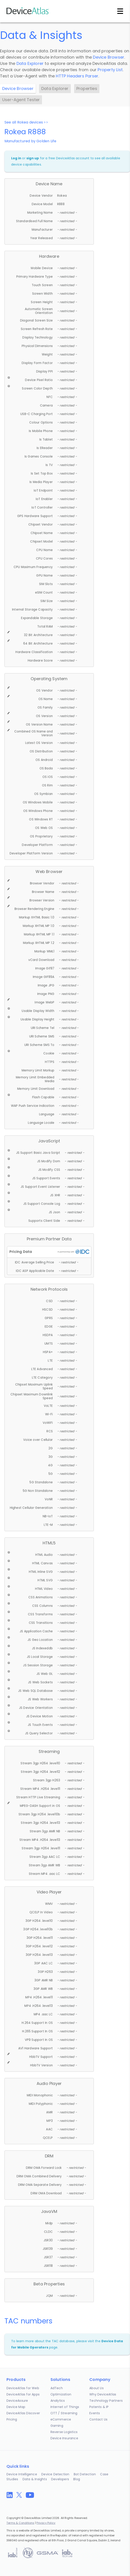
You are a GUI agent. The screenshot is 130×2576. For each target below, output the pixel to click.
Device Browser (108, 57)
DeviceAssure (17, 2400)
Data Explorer (30, 63)
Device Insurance (64, 2438)
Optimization (60, 2394)
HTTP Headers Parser (77, 76)
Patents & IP (99, 2407)
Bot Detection (85, 2474)
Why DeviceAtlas (102, 2394)
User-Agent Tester (21, 99)
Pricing (11, 2419)
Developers (60, 2479)
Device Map (15, 2407)
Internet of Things (64, 2407)
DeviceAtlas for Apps (23, 2394)
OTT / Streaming (64, 2413)
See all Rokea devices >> (26, 122)
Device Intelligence (21, 2474)
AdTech (56, 2388)
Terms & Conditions (20, 2523)
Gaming (56, 2425)
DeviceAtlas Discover (23, 2413)
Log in (16, 158)
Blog (76, 2479)
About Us (96, 2388)
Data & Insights (35, 2479)
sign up (32, 158)
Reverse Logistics (64, 2432)
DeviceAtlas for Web (22, 2388)
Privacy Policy (45, 2523)
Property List (110, 69)
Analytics (57, 2400)
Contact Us (98, 2419)
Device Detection (55, 2474)
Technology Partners (106, 2400)
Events (94, 2413)
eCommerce (60, 2419)
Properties (86, 88)
